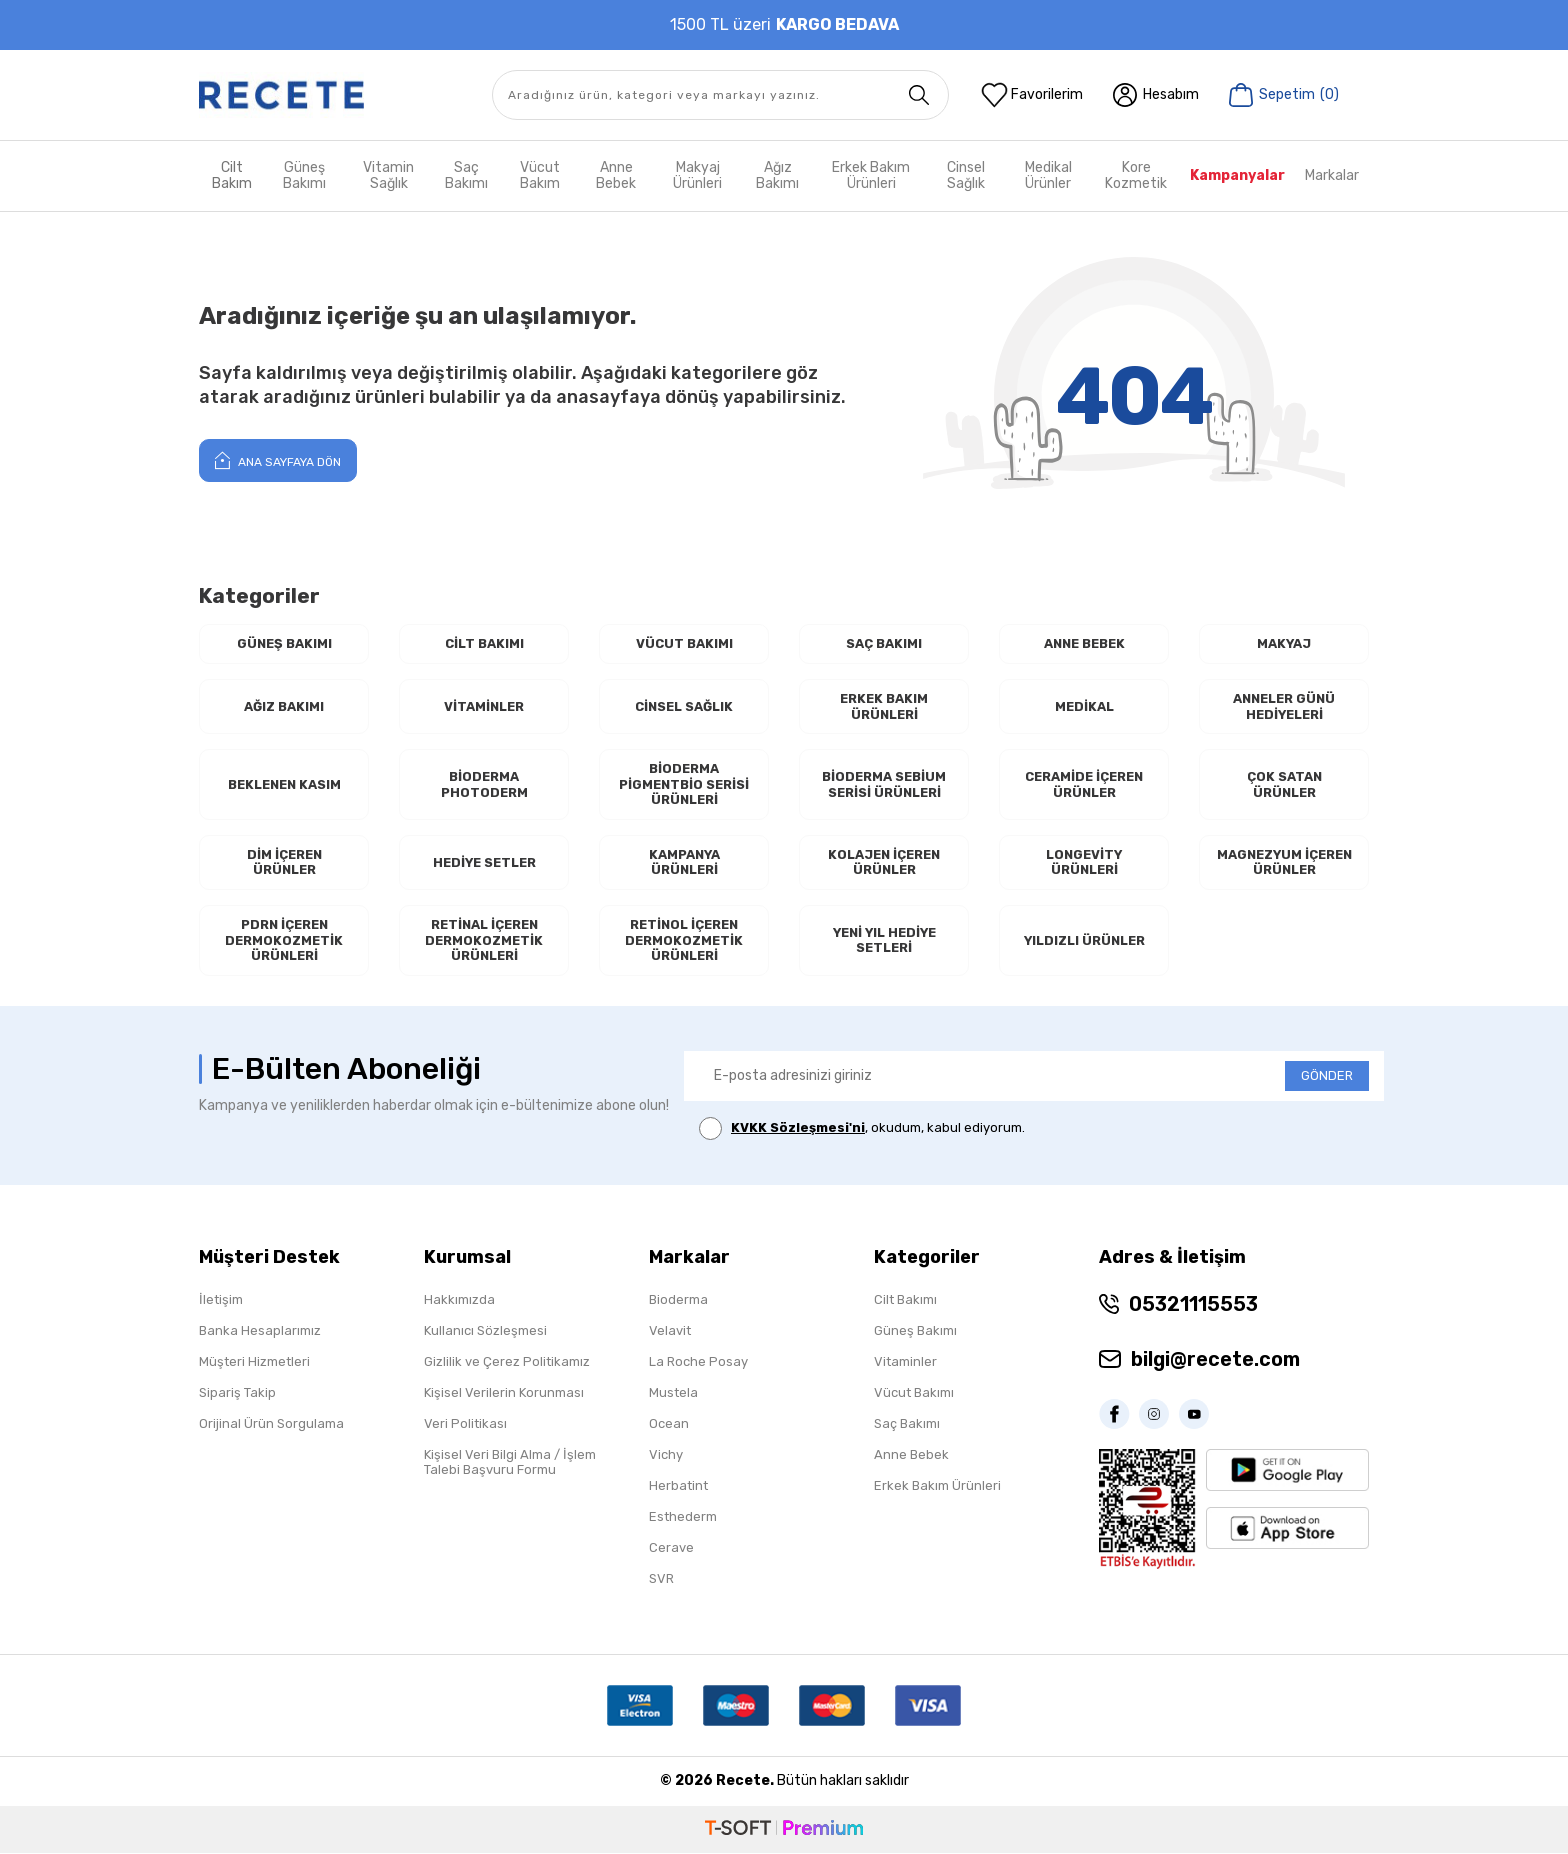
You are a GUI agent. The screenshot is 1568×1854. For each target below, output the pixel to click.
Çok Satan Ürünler (1284, 784)
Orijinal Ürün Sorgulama (271, 1424)
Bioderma (678, 1300)
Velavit (670, 1331)
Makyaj (1284, 643)
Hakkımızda (459, 1300)
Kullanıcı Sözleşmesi (485, 1331)
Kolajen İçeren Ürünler (884, 863)
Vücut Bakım (540, 175)
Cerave (671, 1548)
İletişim (221, 1300)
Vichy (666, 1455)
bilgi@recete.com (1215, 1360)
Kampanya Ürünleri (684, 863)
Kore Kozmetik (1136, 175)
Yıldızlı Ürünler (1084, 941)
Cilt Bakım (232, 175)
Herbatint (678, 1486)
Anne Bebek (616, 175)
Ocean (669, 1424)
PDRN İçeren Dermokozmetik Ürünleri (284, 941)
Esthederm (683, 1517)
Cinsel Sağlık (966, 175)
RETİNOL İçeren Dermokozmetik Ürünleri (684, 941)
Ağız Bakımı (777, 175)
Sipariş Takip (237, 1393)
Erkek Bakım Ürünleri (871, 175)
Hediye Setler (484, 862)
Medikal (1084, 706)
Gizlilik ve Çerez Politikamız (507, 1362)
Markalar (1332, 175)
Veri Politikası (465, 1424)
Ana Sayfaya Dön (278, 460)
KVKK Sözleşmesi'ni (798, 1128)
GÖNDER (1327, 1076)
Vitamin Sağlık (388, 175)
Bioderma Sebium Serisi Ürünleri (884, 784)
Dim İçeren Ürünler (284, 863)
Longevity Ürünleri (1084, 863)
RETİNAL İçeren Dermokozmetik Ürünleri (484, 941)
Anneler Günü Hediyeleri (1284, 706)
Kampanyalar (1237, 175)
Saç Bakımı (466, 175)
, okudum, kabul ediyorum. (862, 1129)
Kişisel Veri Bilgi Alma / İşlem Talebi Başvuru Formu (510, 1463)
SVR (661, 1579)
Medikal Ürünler (1048, 175)
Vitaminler (484, 706)
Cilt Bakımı (484, 643)
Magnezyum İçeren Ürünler (1284, 863)
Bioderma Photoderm (484, 784)
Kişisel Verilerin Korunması (504, 1393)
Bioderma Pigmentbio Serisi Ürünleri (684, 785)
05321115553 (1193, 1305)
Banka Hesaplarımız (260, 1331)
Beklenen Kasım (284, 784)
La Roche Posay (698, 1362)
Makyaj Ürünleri (697, 175)
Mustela (673, 1393)
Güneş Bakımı (304, 175)
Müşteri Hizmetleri (254, 1362)
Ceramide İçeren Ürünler (1084, 784)
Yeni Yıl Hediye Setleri (884, 941)
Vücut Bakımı (684, 643)
